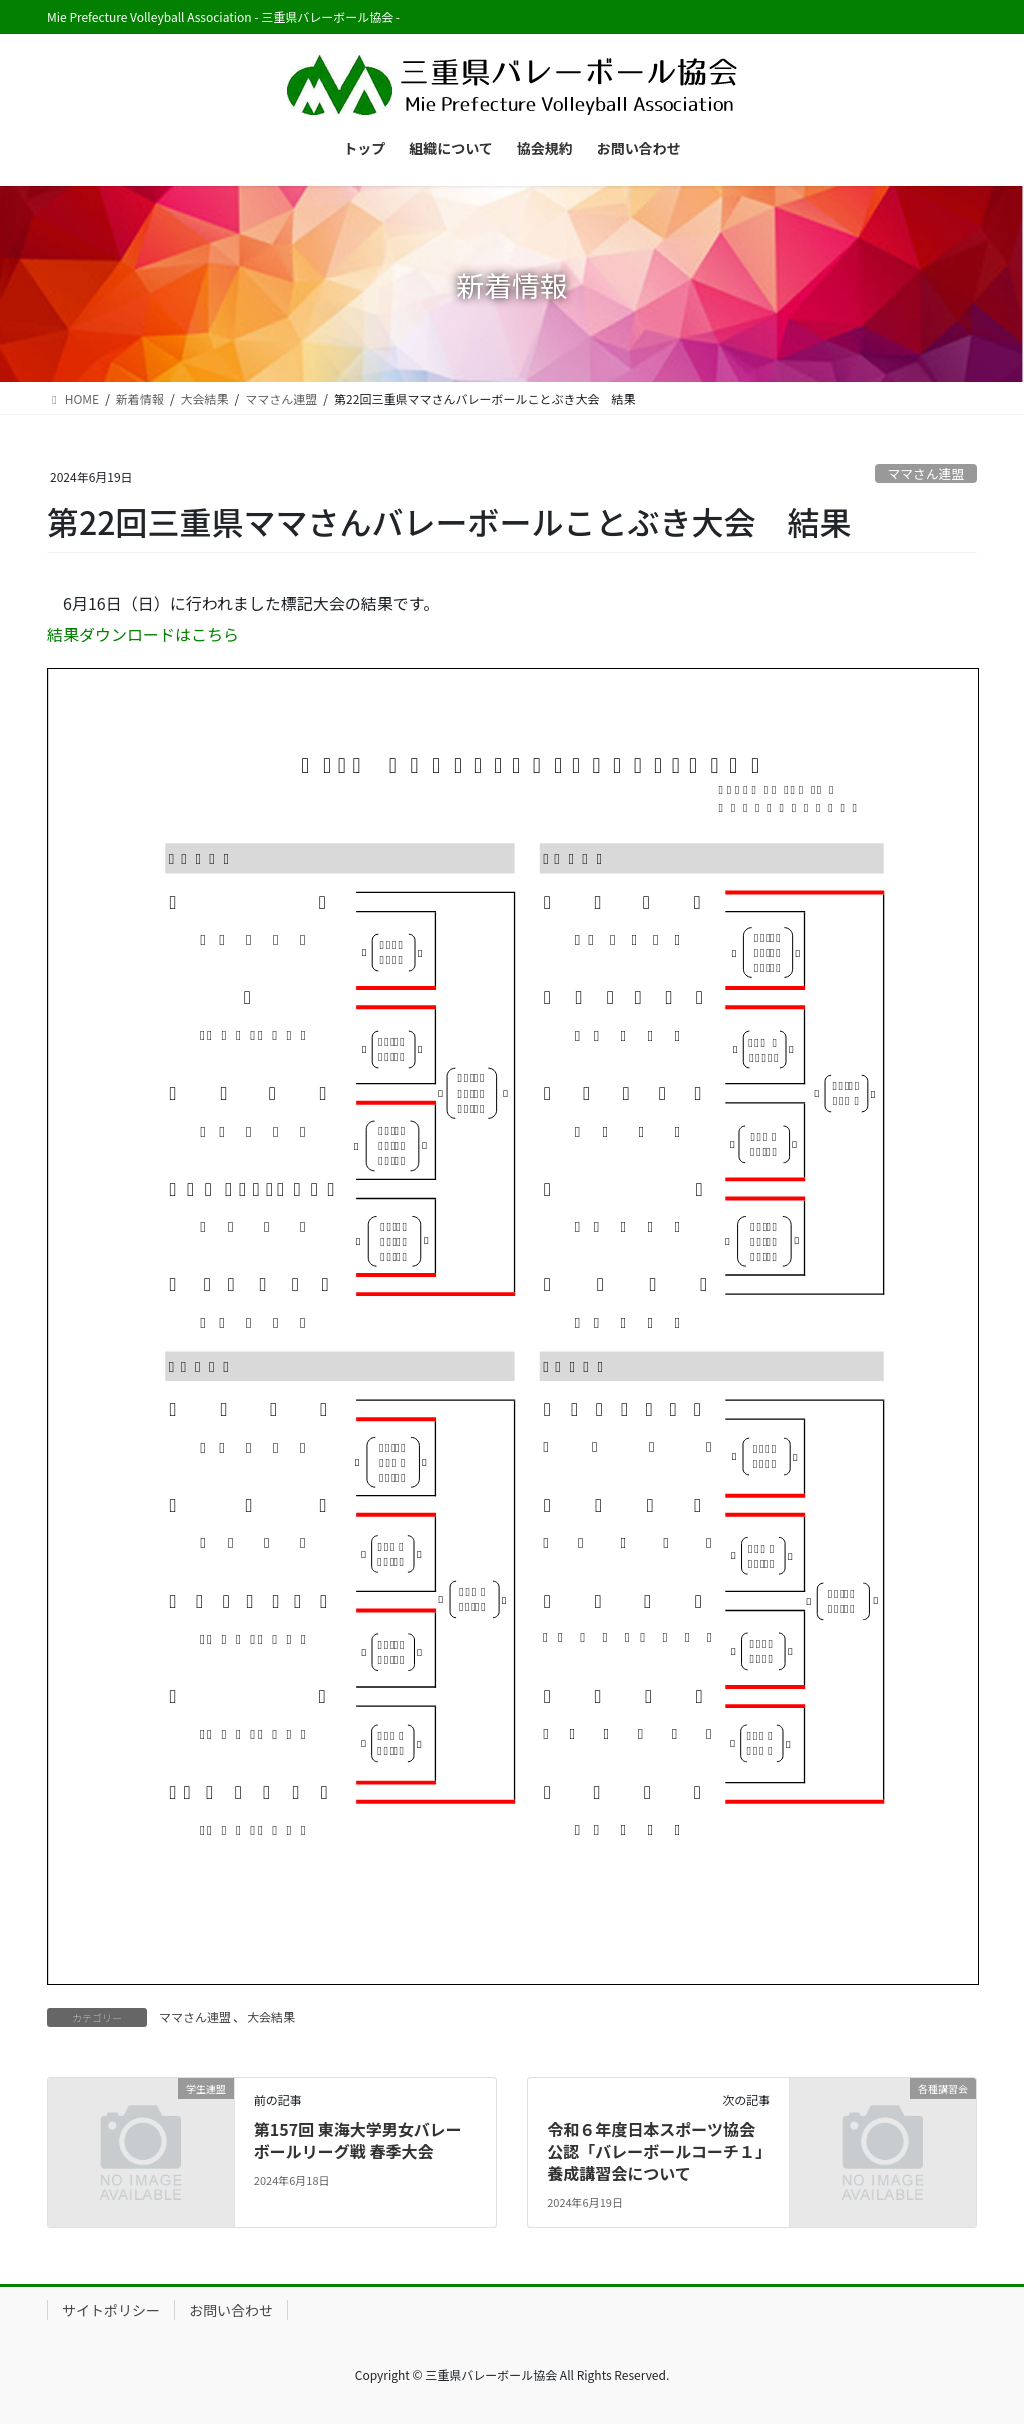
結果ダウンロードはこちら (143, 634)
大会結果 (271, 2016)
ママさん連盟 (925, 473)
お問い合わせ (231, 2310)
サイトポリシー (111, 2310)
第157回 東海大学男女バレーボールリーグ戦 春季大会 (358, 2140)
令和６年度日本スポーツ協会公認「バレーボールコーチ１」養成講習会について (655, 2151)
